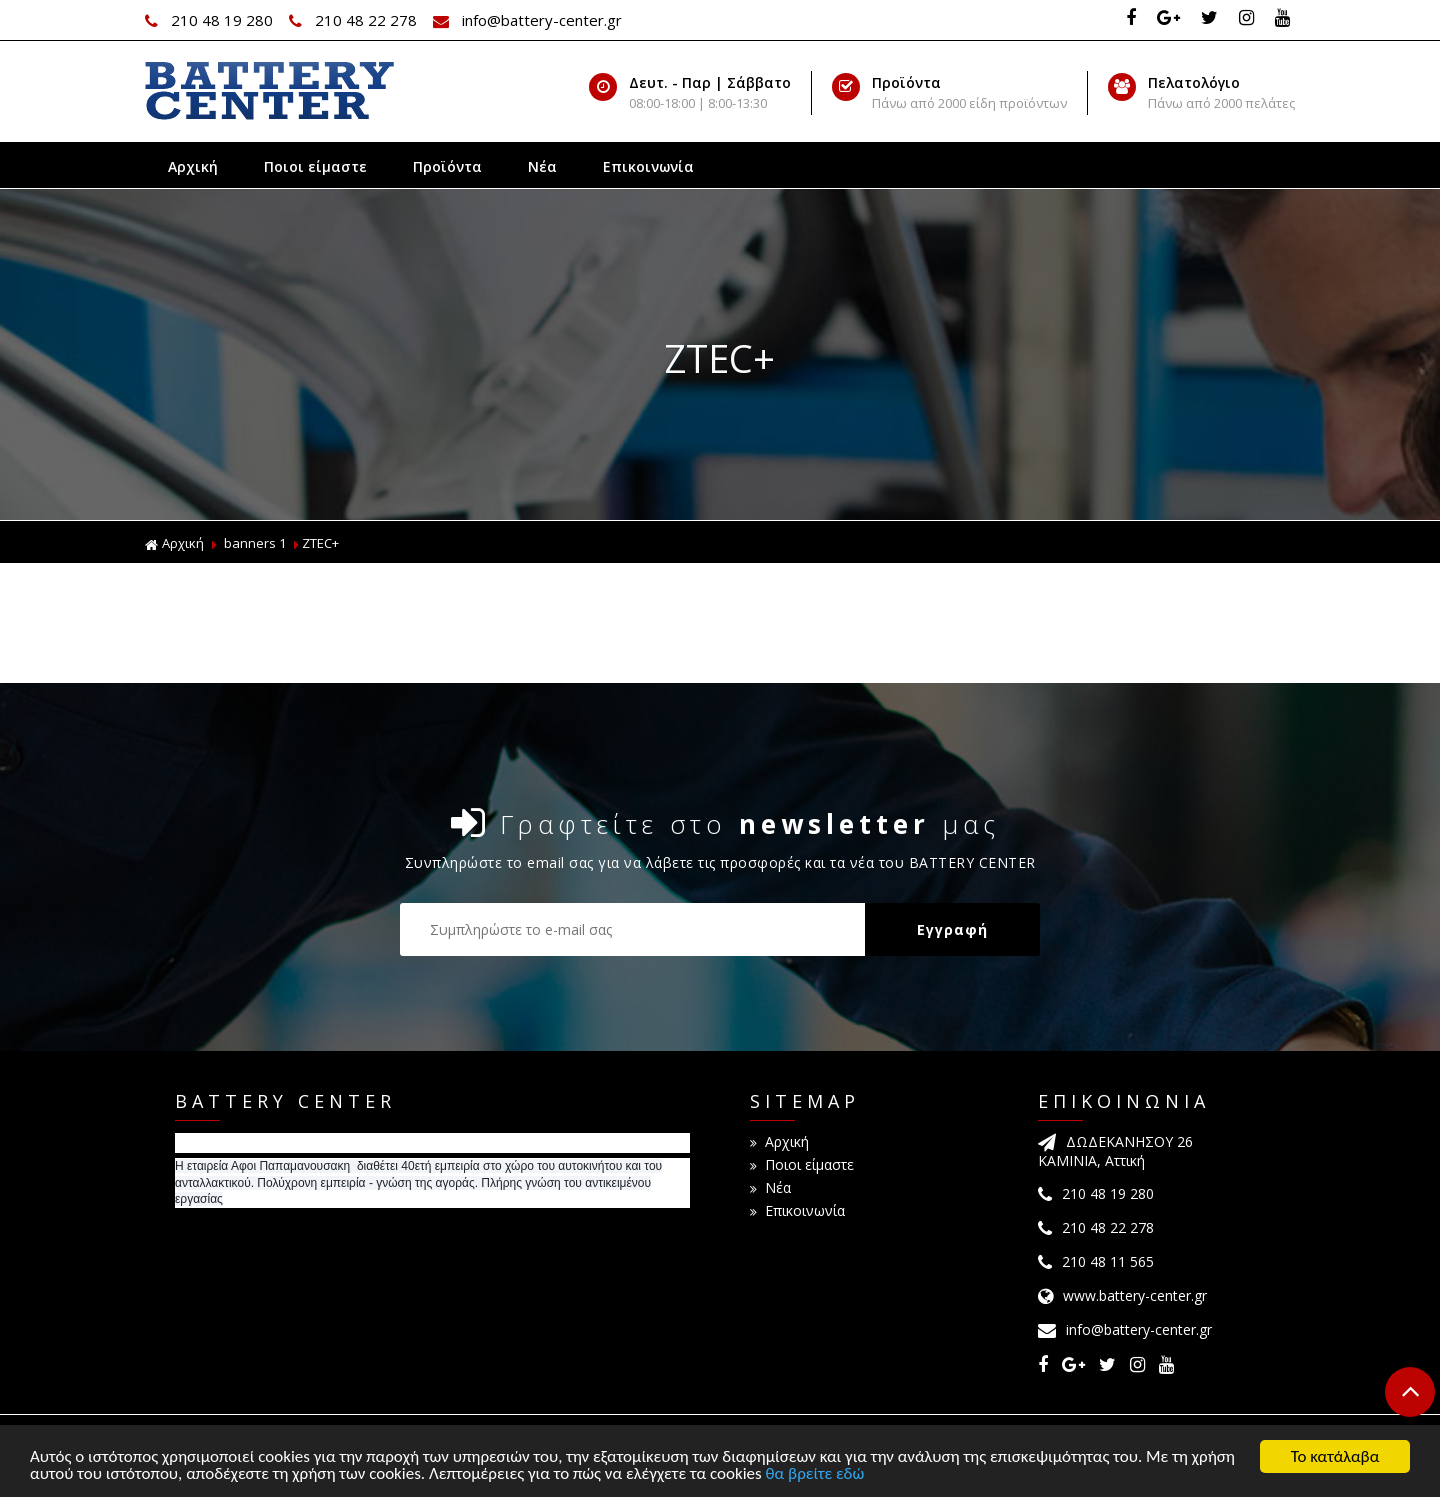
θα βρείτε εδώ (815, 1475)
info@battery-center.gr (527, 20)
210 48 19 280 (211, 20)
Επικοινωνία (648, 166)
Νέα (542, 166)
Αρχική (193, 166)
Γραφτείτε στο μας (725, 823)
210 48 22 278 (355, 20)
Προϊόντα (447, 166)
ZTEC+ (320, 543)
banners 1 (255, 543)
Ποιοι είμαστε (315, 166)
